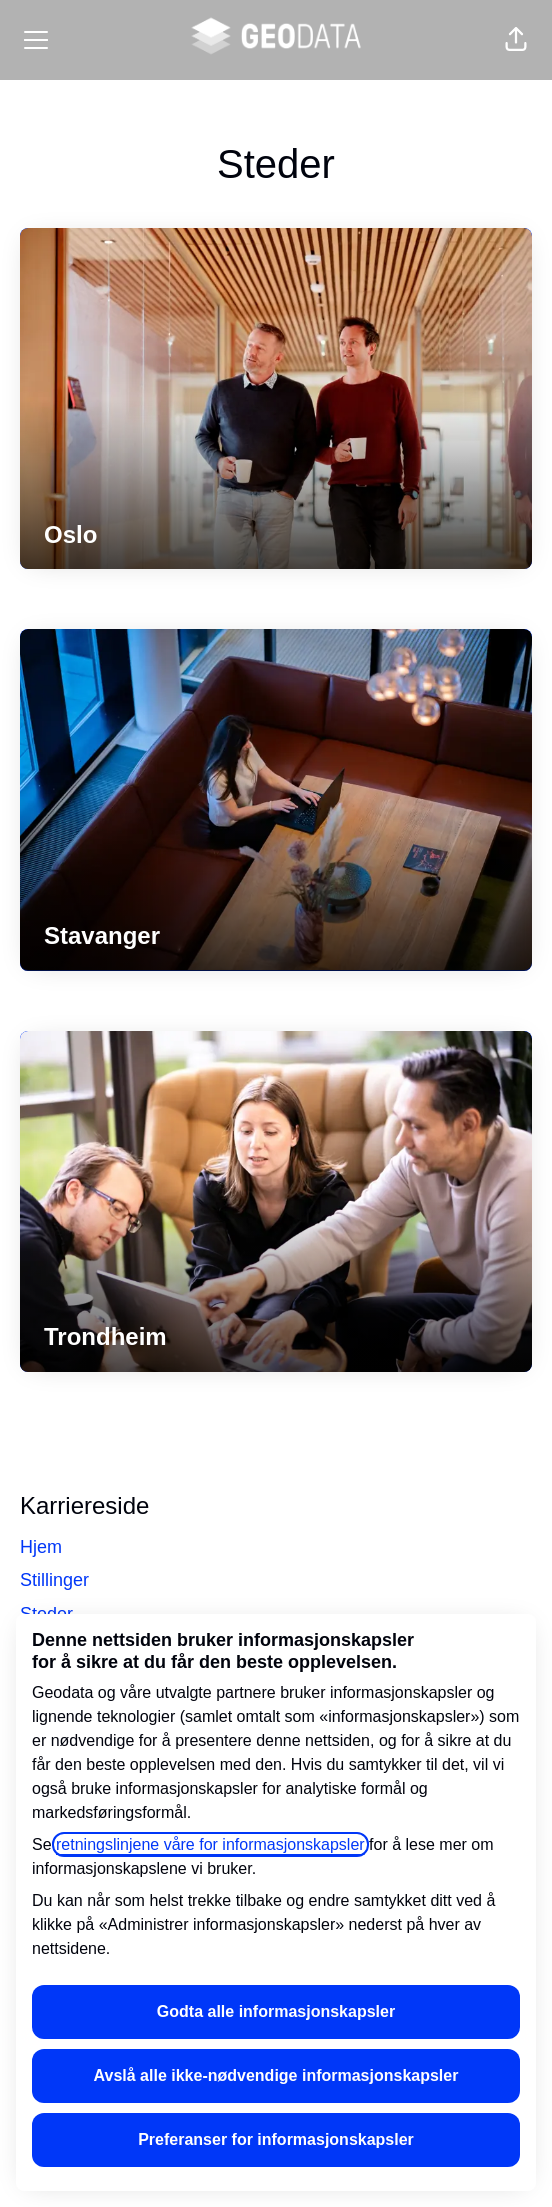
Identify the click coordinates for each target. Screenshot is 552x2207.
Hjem (41, 1547)
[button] (516, 40)
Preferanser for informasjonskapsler (276, 2139)
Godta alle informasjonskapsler (276, 2011)
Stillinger (54, 1580)
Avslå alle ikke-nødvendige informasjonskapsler (276, 2075)
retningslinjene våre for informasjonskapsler (210, 1844)
